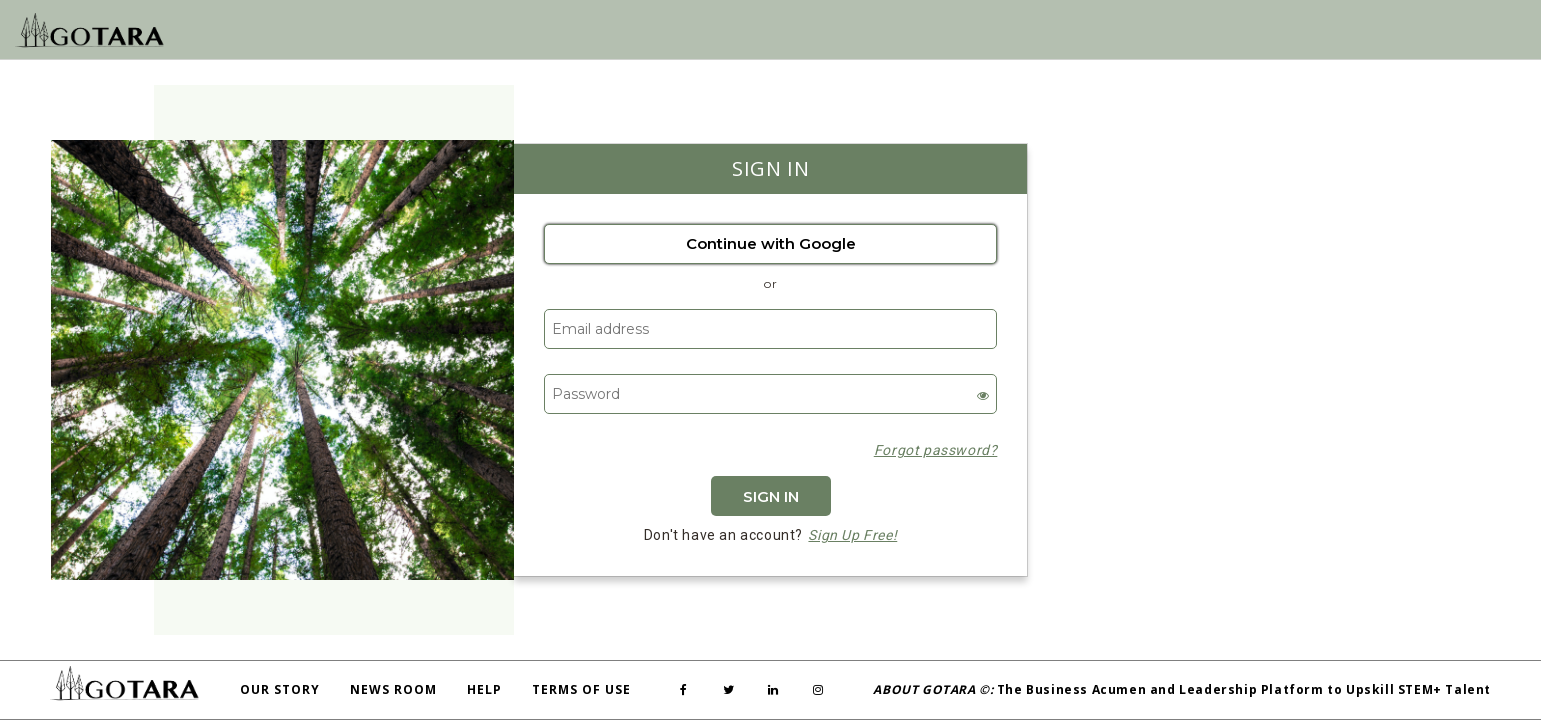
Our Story (280, 689)
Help (484, 689)
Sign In (771, 496)
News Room (393, 689)
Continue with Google (771, 243)
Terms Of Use (581, 689)
